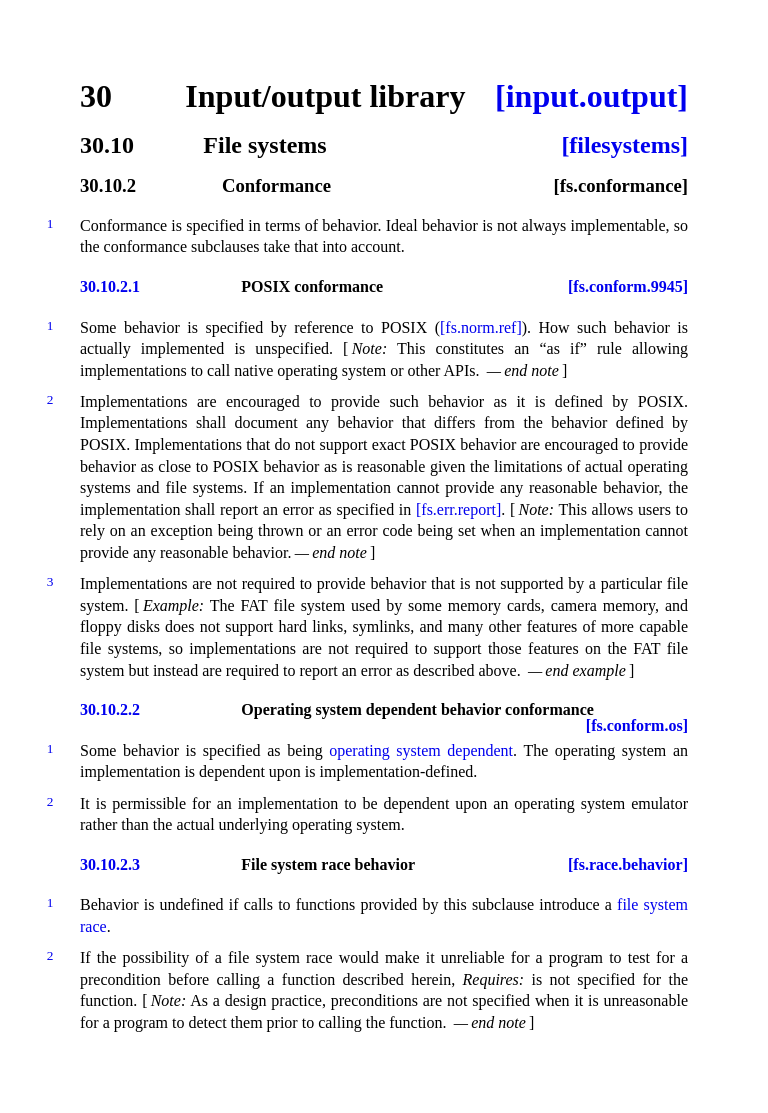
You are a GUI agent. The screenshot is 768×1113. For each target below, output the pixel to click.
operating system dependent (421, 750)
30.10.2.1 (110, 287)
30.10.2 (108, 186)
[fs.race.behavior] (628, 865)
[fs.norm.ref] (481, 327)
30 (96, 96)
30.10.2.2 (110, 710)
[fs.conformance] (620, 186)
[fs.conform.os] (637, 726)
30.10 (107, 145)
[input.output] (591, 96)
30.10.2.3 (110, 865)
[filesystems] (624, 145)
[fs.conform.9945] (628, 287)
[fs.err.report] (458, 509)
